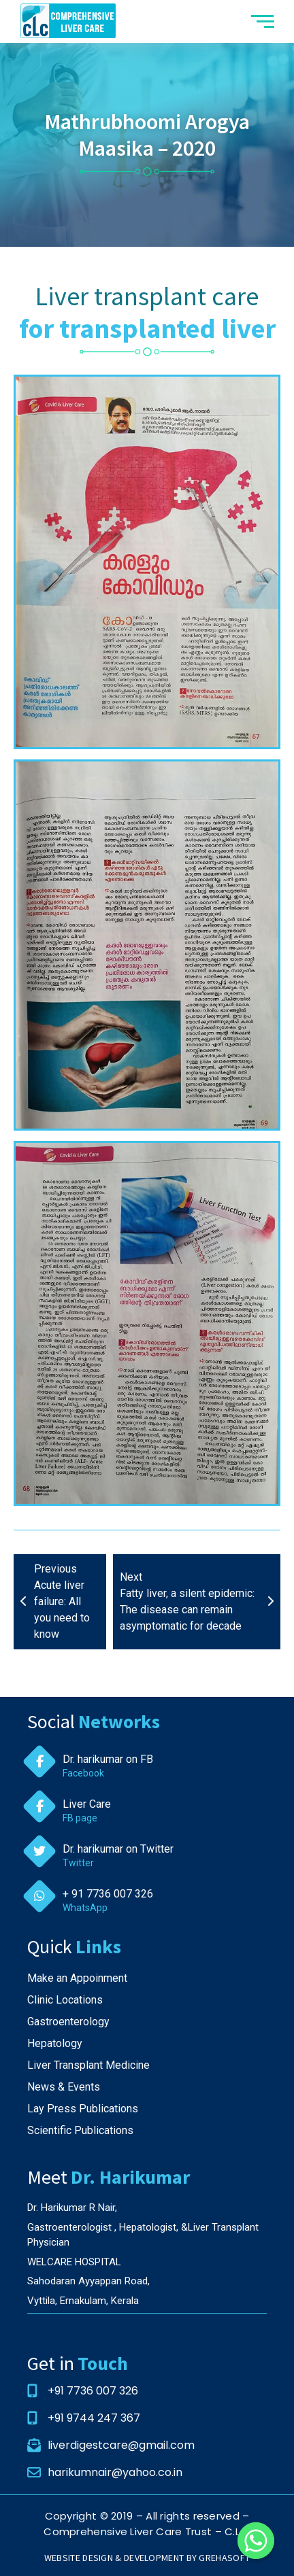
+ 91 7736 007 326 (108, 1893)
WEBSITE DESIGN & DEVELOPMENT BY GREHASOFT (147, 2558)
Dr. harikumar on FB (108, 1759)
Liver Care (87, 1804)
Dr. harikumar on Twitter (118, 1848)
